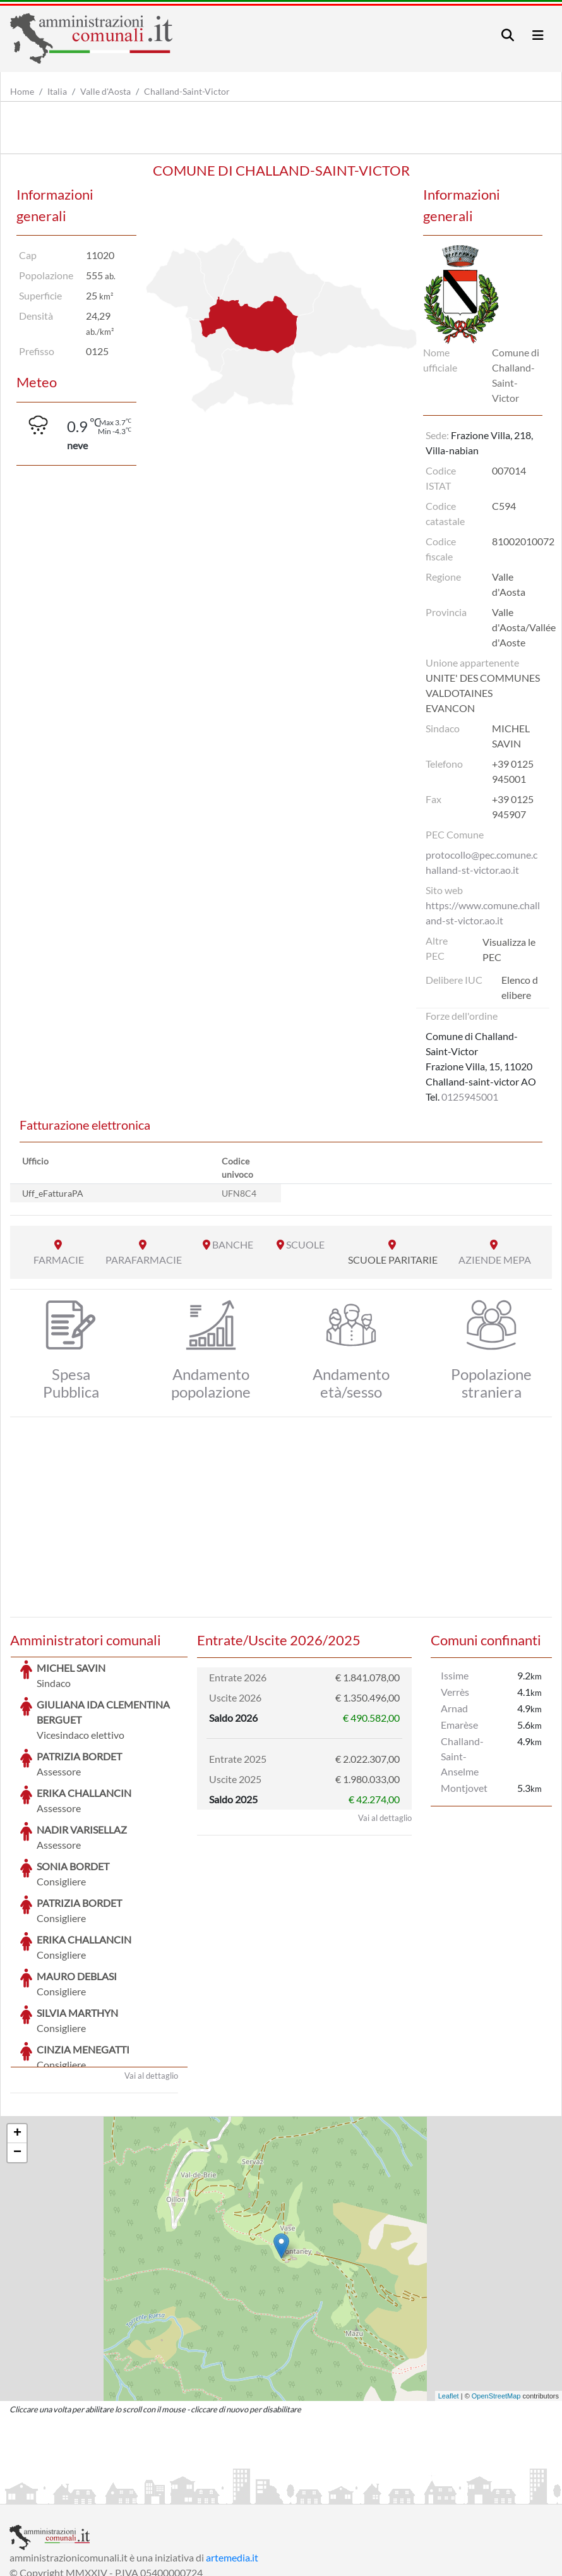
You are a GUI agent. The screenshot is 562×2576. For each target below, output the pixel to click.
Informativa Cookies (258, 2493)
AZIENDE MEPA (494, 1260)
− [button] (17, 2057)
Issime (455, 1675)
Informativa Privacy (164, 2493)
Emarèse (459, 1725)
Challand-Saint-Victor (187, 91)
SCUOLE (305, 1244)
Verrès (455, 1692)
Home (22, 91)
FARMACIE (58, 1260)
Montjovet (464, 1788)
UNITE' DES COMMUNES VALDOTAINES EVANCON (483, 693)
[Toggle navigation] (507, 35)
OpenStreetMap (496, 2301)
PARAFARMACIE (143, 1260)
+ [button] (17, 2038)
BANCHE (232, 1244)
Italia (57, 91)
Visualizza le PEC (508, 949)
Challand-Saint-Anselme (462, 1756)
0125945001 (469, 1097)
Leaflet (448, 2301)
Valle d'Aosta (105, 91)
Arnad (454, 1708)
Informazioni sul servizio (62, 2493)
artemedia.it (232, 2463)
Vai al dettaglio (151, 1981)
